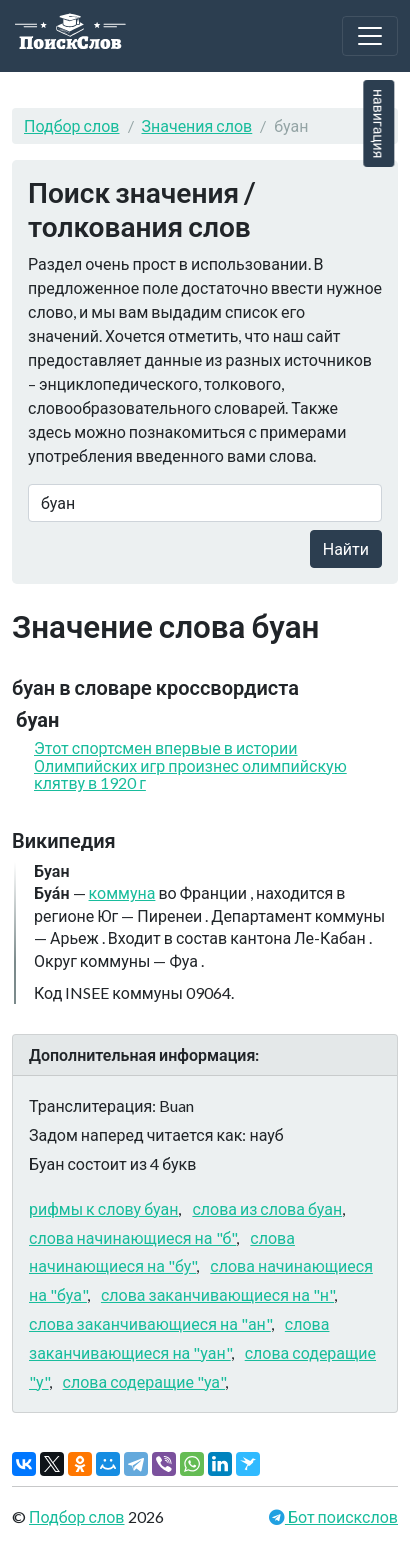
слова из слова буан (267, 1208)
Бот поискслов (341, 1516)
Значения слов (197, 125)
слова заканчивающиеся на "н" (217, 1294)
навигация (378, 123)
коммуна (122, 892)
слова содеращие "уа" (144, 1381)
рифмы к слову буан (103, 1208)
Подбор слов (72, 125)
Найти (346, 548)
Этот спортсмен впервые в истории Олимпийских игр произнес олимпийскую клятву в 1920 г (190, 765)
